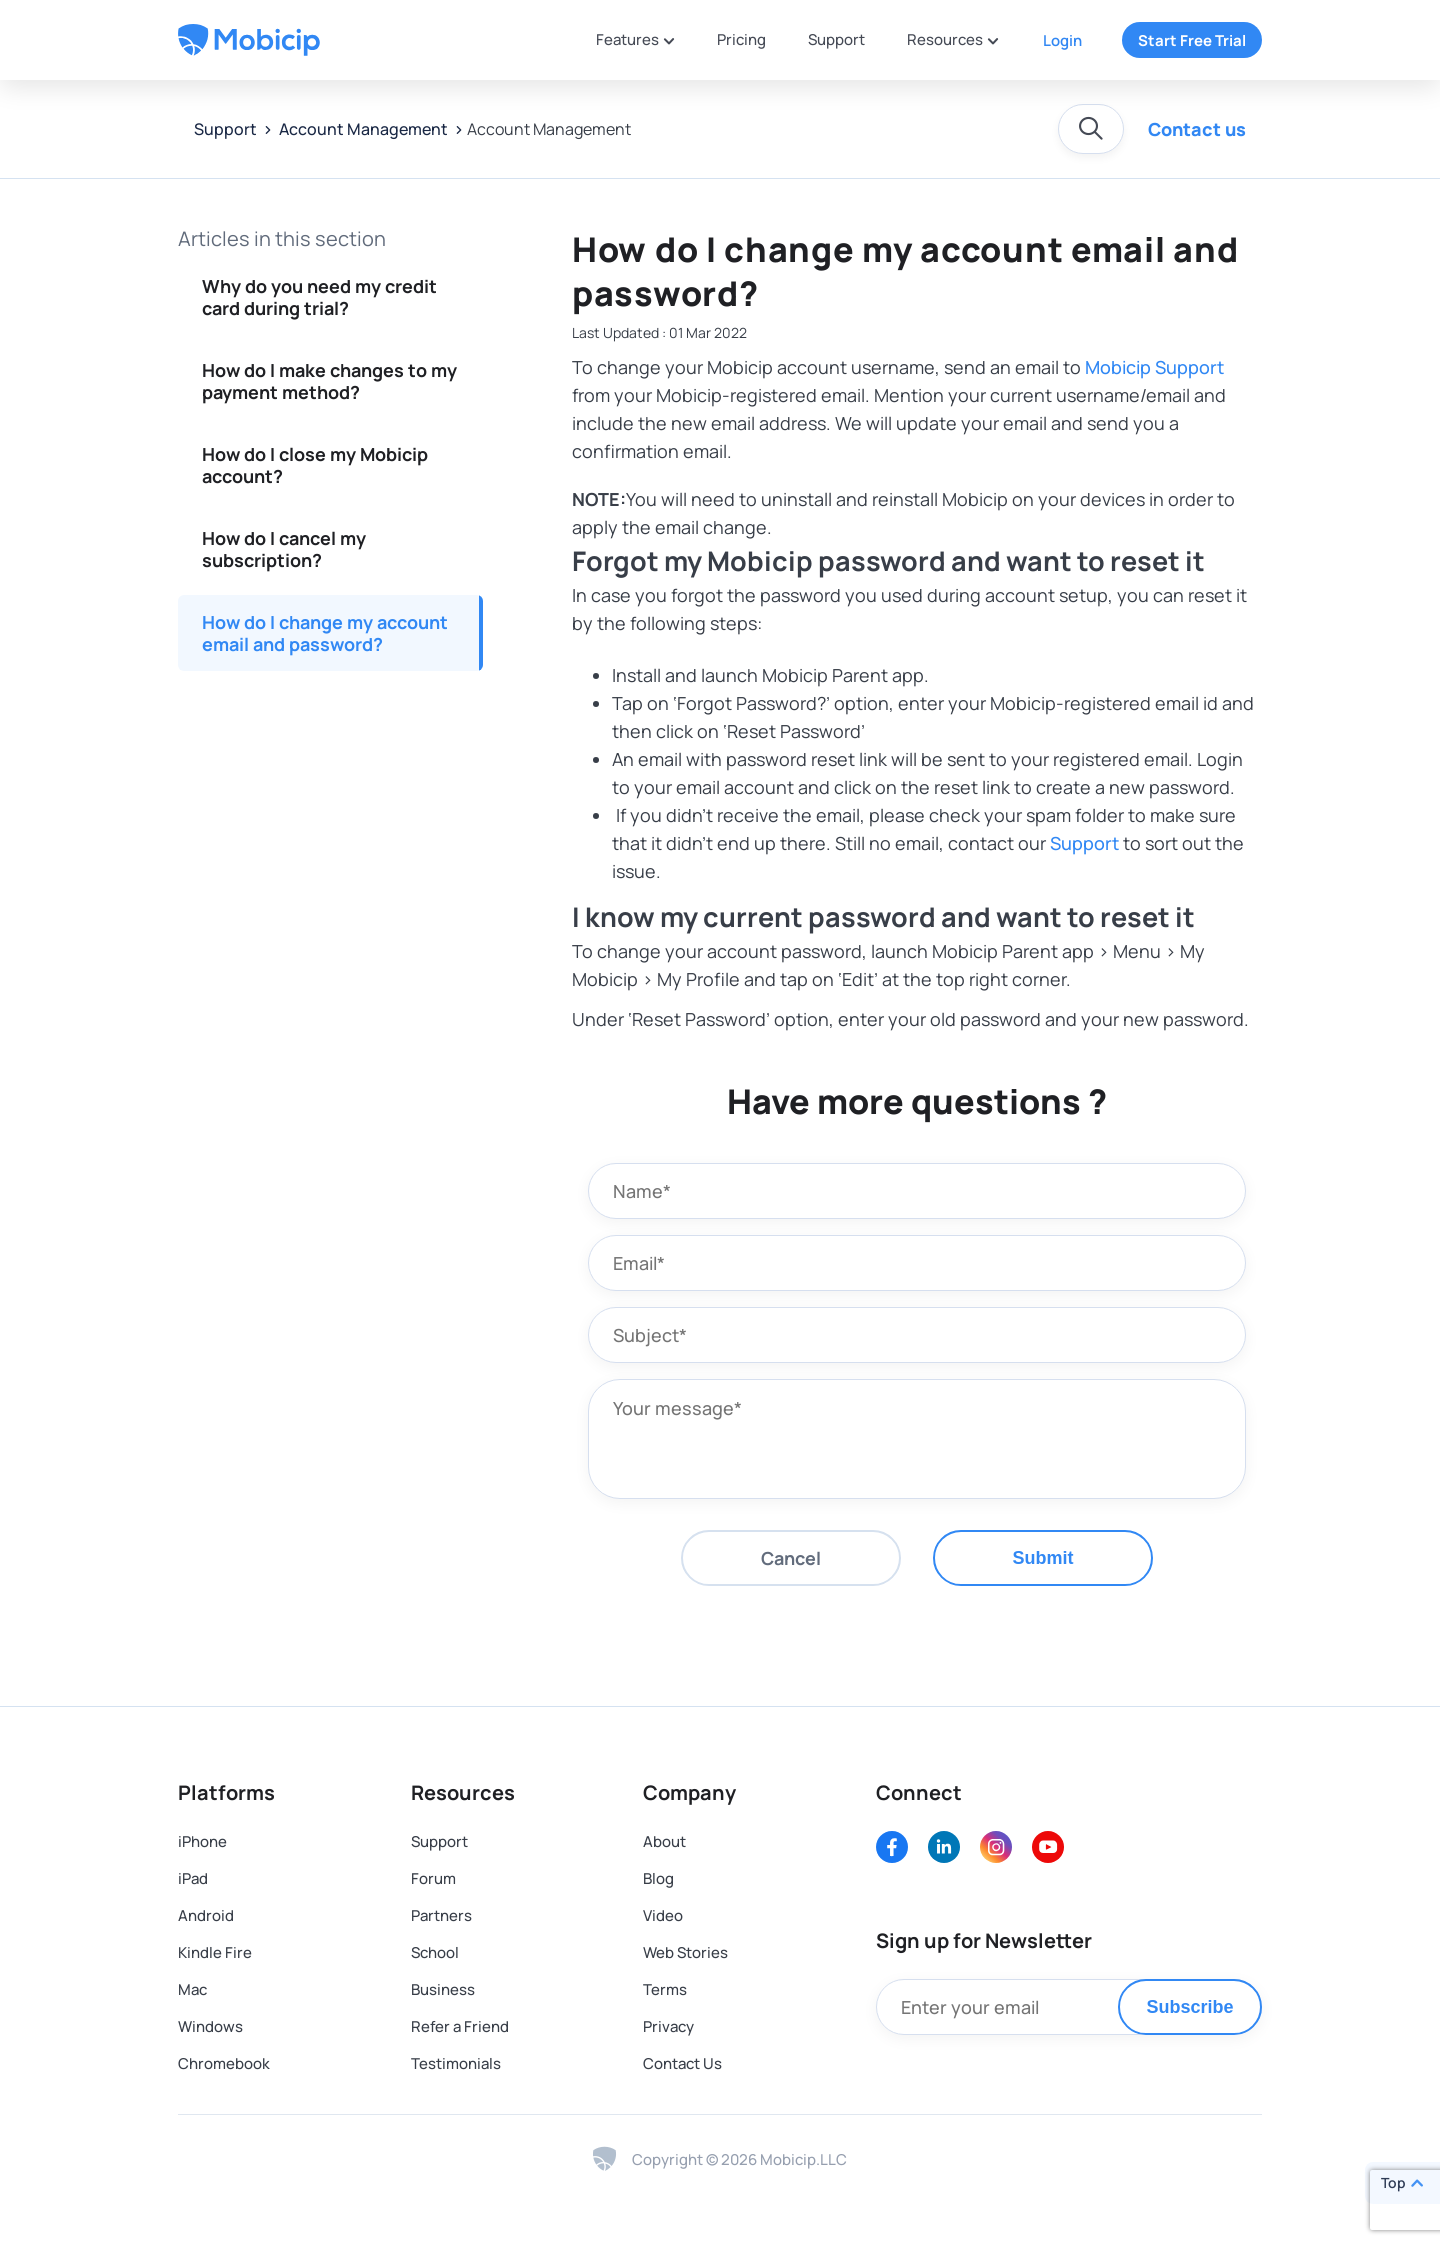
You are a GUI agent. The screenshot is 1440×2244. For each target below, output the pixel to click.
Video (663, 1915)
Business (443, 1989)
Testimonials (456, 2063)
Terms (665, 1989)
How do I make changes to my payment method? (329, 381)
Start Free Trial (1192, 40)
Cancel (791, 1558)
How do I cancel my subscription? (284, 549)
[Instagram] (996, 1847)
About (664, 1841)
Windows (210, 2026)
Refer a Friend (460, 2026)
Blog (658, 1878)
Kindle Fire (215, 1952)
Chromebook (224, 2063)
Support (836, 39)
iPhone (202, 1841)
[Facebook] (892, 1847)
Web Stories (685, 1952)
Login (1062, 40)
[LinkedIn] (944, 1847)
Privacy (668, 2026)
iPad (193, 1878)
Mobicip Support (1154, 367)
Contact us (1197, 129)
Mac (192, 1989)
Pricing (741, 39)
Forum (433, 1878)
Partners (441, 1915)
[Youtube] (1048, 1847)
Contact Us (682, 2063)
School (435, 1952)
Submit (1043, 1558)
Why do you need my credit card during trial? (319, 297)
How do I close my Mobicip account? (315, 465)
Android (206, 1915)
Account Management (362, 129)
